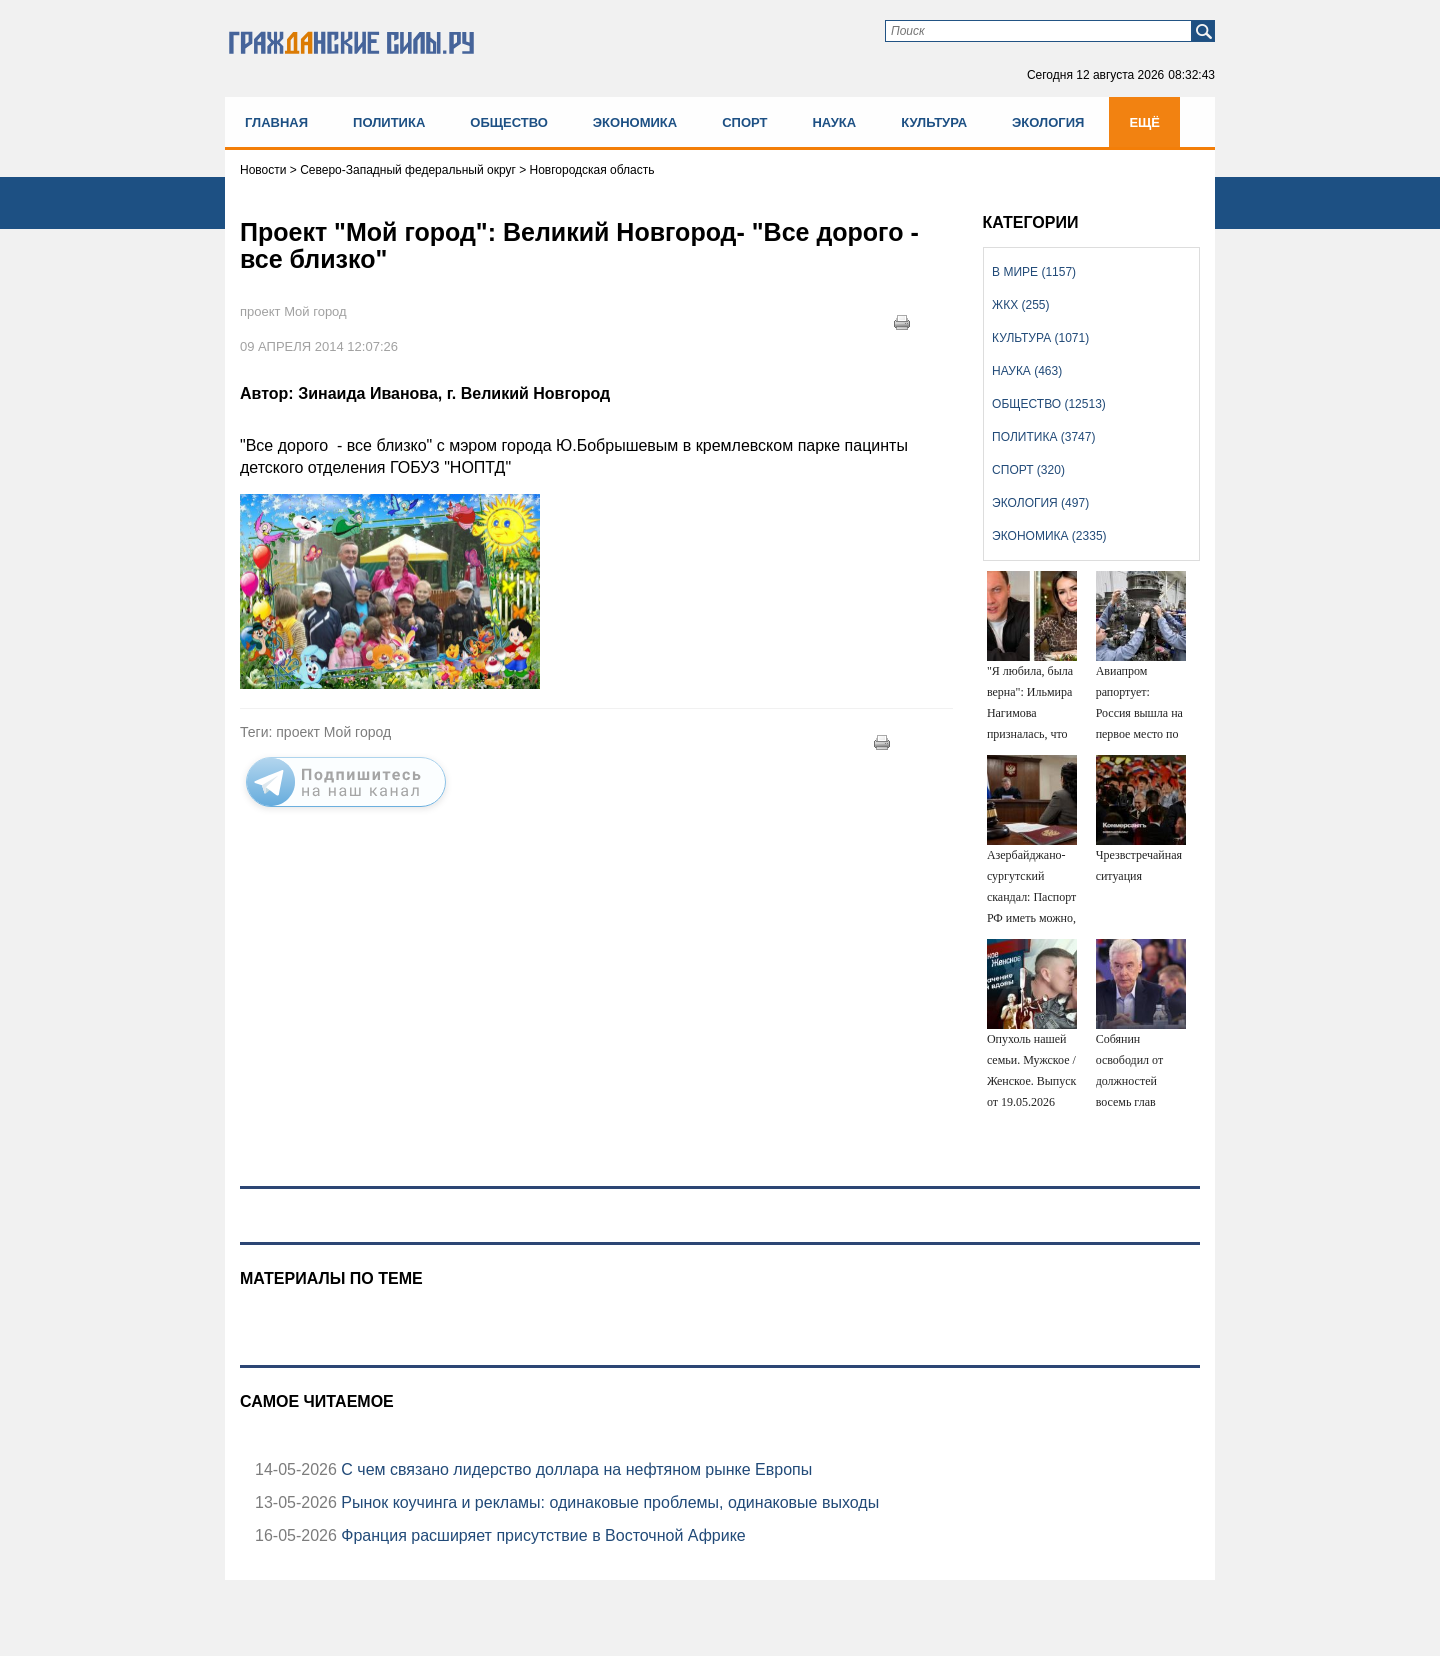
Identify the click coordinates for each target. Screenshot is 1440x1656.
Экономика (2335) (1049, 536)
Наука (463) (1027, 371)
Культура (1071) (1040, 338)
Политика (389, 122)
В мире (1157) (1034, 272)
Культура (934, 122)
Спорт (744, 122)
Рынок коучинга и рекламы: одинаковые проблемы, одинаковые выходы (608, 1502)
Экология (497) (1040, 503)
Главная (276, 122)
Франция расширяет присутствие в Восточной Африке (541, 1535)
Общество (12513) (1049, 404)
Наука (834, 122)
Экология (1048, 122)
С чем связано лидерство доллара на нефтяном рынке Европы (574, 1469)
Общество (509, 122)
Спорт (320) (1028, 470)
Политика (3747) (1043, 437)
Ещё (1144, 122)
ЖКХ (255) (1020, 305)
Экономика (635, 122)
